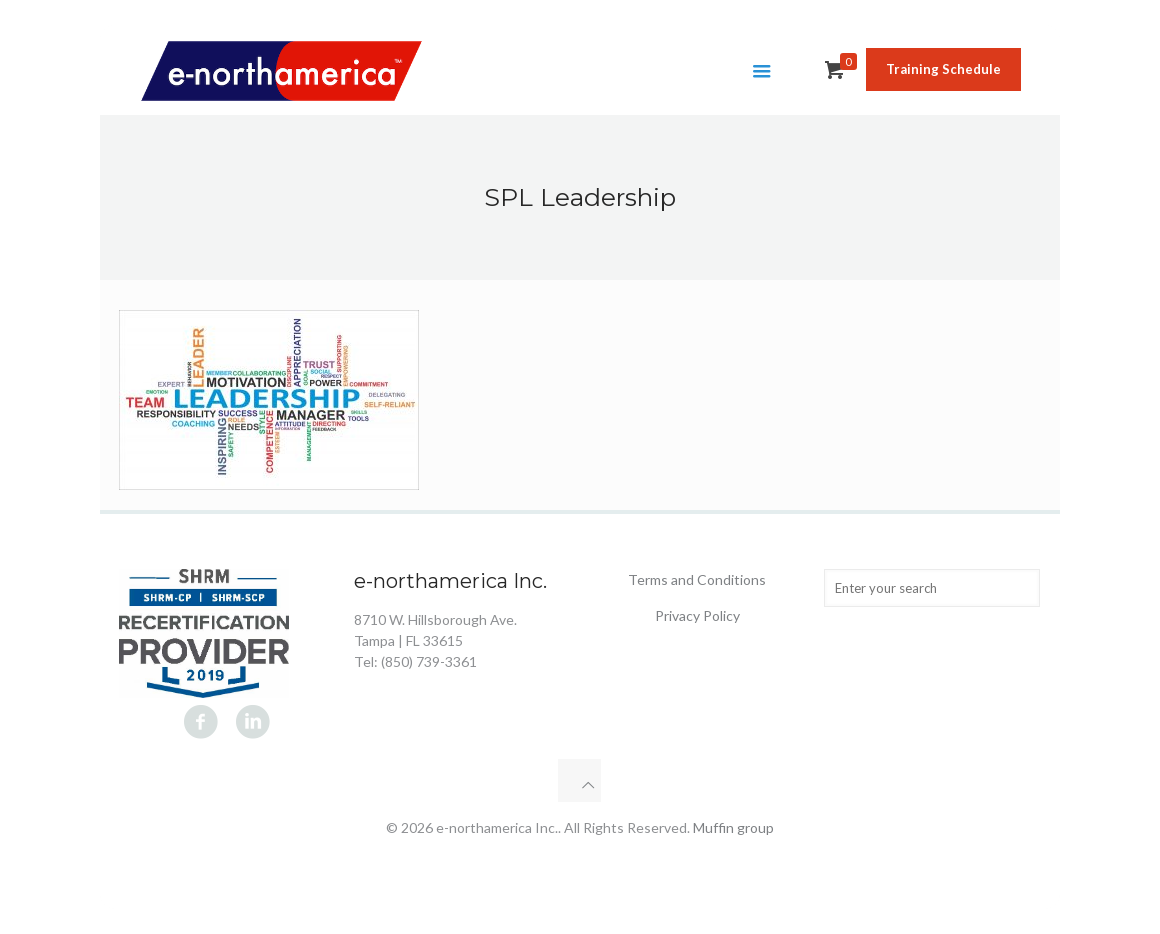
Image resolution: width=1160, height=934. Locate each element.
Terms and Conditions (697, 579)
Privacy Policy (697, 615)
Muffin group (733, 827)
